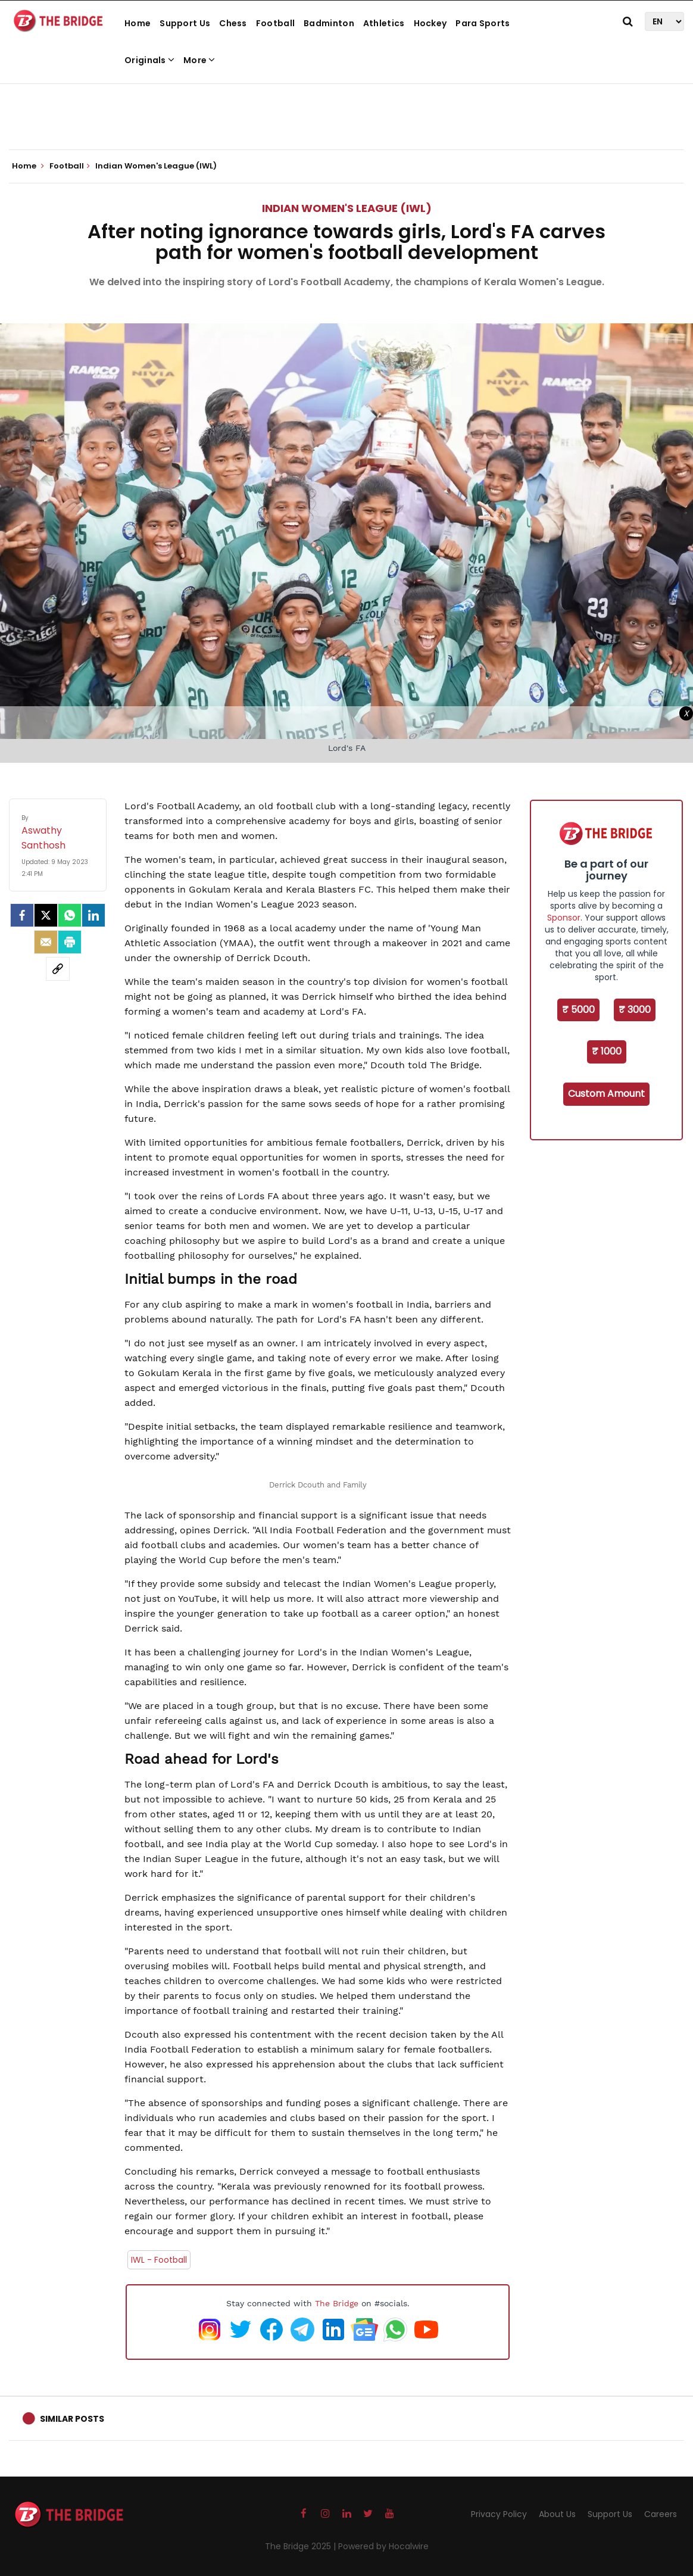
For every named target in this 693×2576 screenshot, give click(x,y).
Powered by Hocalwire (383, 2546)
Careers (660, 2514)
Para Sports (482, 23)
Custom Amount (606, 1093)
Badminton (329, 23)
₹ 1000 (607, 1051)
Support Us (185, 23)
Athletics (384, 23)
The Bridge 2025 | (301, 2546)
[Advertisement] (346, 113)
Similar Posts (72, 2419)
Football (275, 23)
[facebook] (22, 915)
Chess (233, 23)
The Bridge (336, 2303)
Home (137, 23)
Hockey (430, 23)
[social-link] (58, 969)
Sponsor (563, 918)
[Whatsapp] (70, 915)
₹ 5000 (578, 1009)
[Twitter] (46, 915)
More (199, 60)
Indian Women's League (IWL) (347, 208)
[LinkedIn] (93, 915)
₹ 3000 (635, 1009)
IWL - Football (159, 2260)
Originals (149, 60)
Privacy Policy (499, 2514)
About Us (557, 2514)
